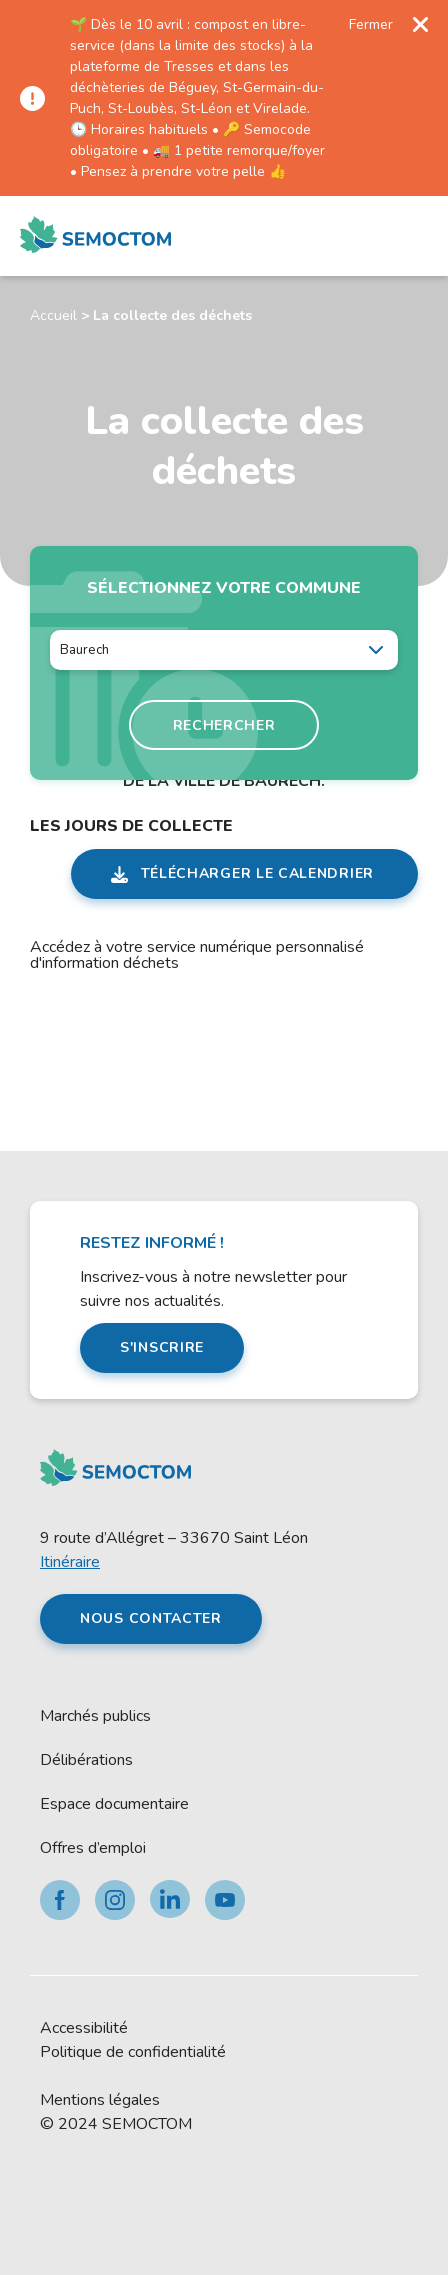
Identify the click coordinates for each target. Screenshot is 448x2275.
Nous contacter (151, 1618)
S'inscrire (162, 1347)
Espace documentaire (114, 1804)
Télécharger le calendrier (258, 873)
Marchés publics (95, 1716)
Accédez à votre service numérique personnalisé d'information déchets (197, 955)
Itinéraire (70, 1562)
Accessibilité (84, 2028)
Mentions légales (100, 2100)
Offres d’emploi (93, 1848)
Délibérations (86, 1760)
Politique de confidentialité (133, 2052)
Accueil (53, 315)
